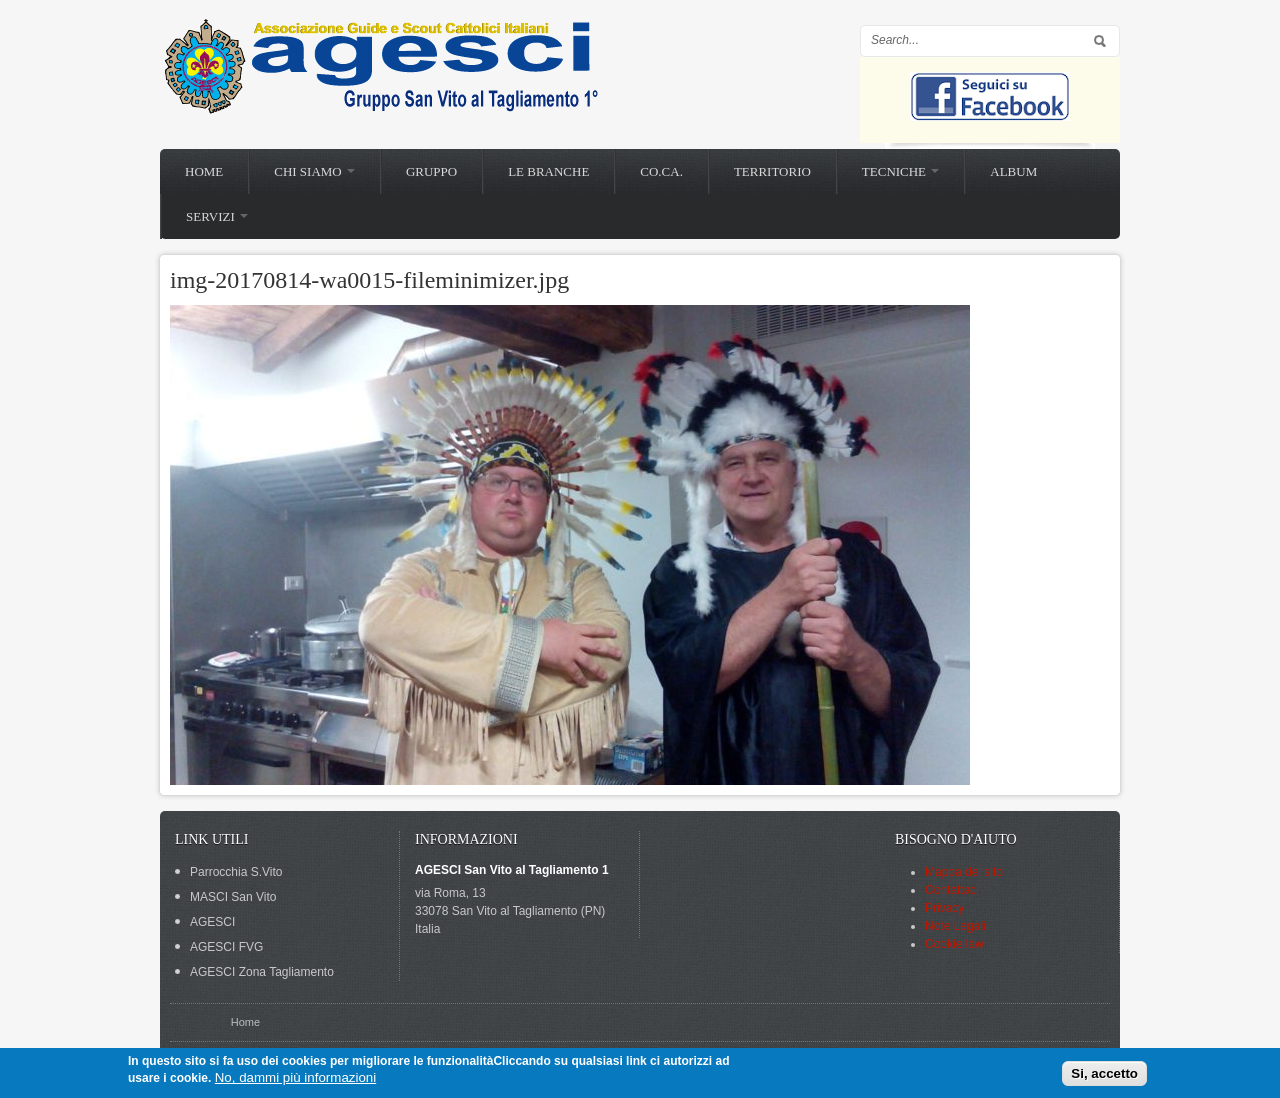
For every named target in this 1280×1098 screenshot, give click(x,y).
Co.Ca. (661, 171)
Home (204, 171)
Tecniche (900, 171)
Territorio (772, 171)
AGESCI (212, 922)
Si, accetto (1104, 1073)
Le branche (548, 171)
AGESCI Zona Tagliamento (262, 972)
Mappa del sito (964, 872)
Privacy (944, 908)
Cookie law (954, 944)
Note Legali (955, 926)
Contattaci (952, 890)
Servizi (217, 216)
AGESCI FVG (226, 947)
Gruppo (431, 171)
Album (1013, 171)
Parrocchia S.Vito (236, 872)
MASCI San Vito (233, 897)
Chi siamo (314, 171)
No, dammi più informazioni (295, 1077)
